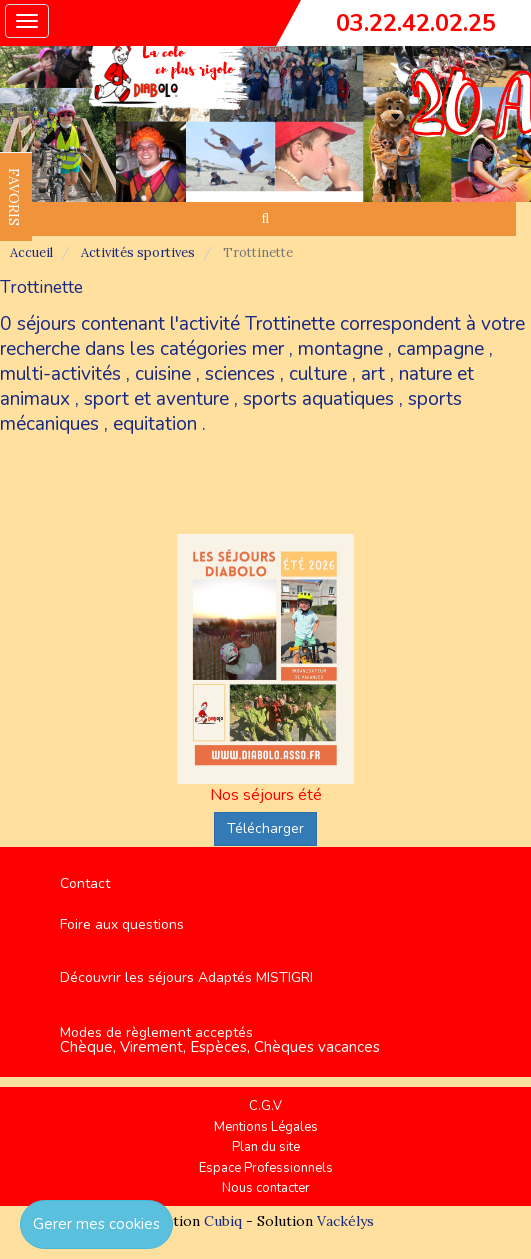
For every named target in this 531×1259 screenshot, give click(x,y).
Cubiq (223, 1221)
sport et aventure (156, 399)
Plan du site (266, 1147)
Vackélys (345, 1221)
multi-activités (60, 374)
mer (268, 349)
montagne (340, 349)
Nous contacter (266, 1188)
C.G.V (265, 1106)
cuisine (163, 374)
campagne (440, 349)
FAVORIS (14, 197)
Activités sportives (138, 252)
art (373, 374)
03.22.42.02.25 (416, 23)
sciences (240, 374)
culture (318, 374)
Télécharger (265, 828)
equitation (155, 424)
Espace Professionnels (266, 1168)
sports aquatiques (318, 399)
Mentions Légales (266, 1127)
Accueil (31, 252)
